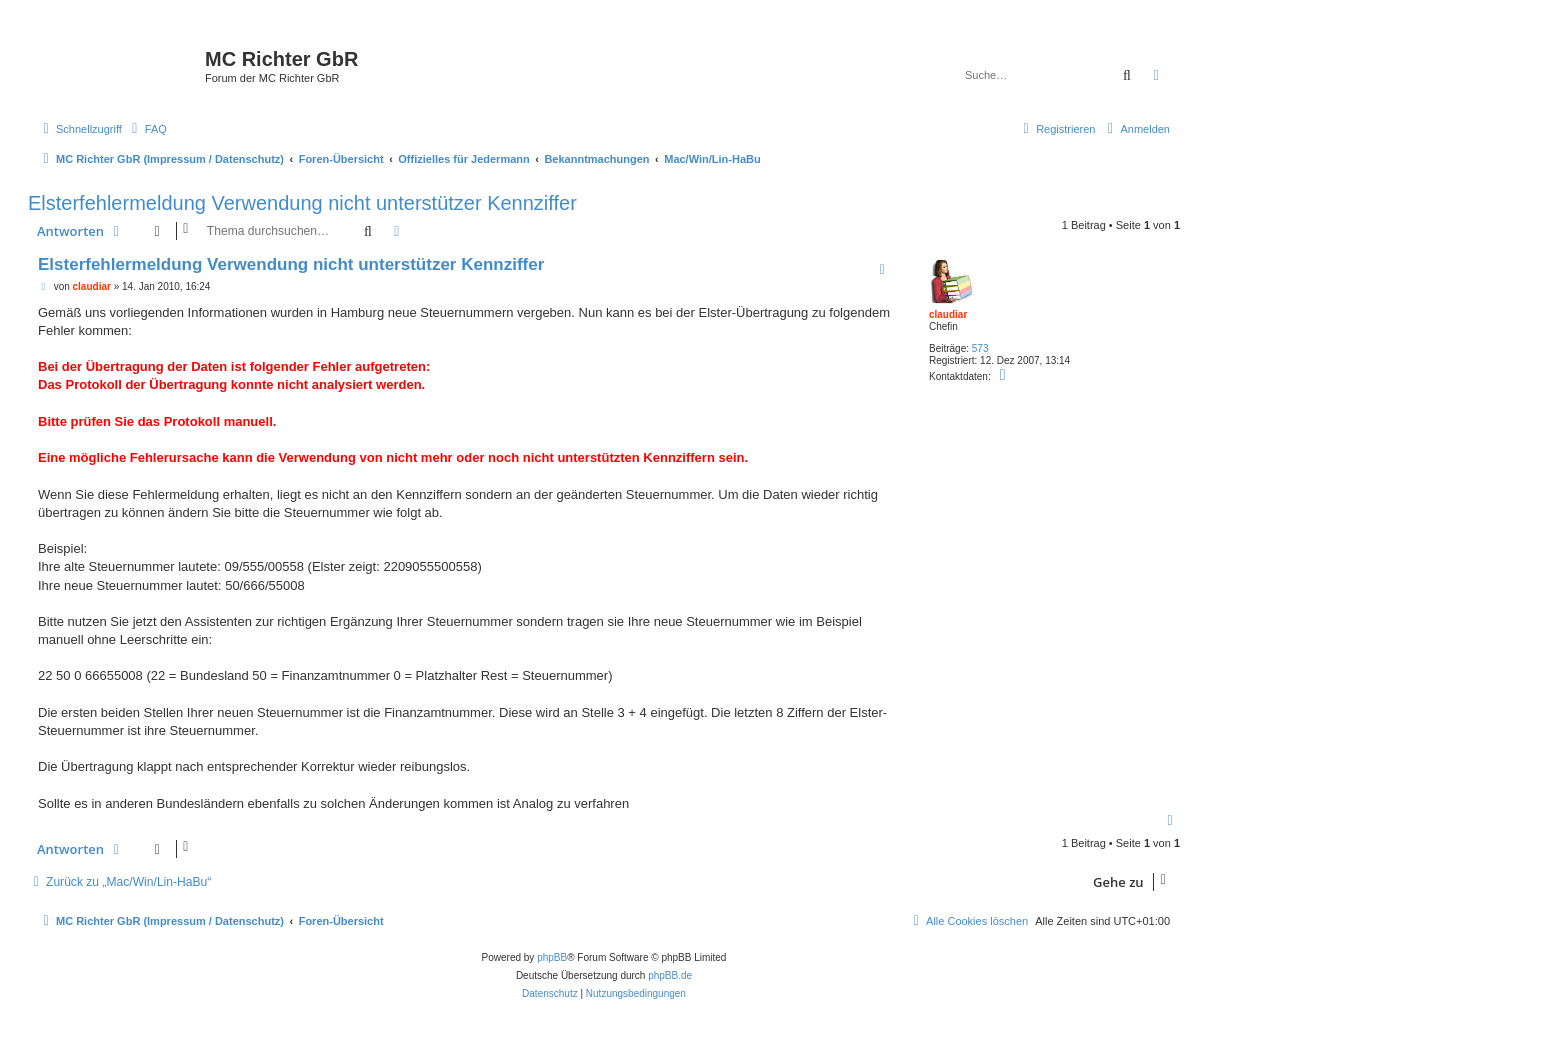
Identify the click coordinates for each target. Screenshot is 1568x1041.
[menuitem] (147, 129)
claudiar (948, 314)
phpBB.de (670, 975)
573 (980, 348)
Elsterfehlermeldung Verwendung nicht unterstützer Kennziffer (302, 203)
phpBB (552, 957)
